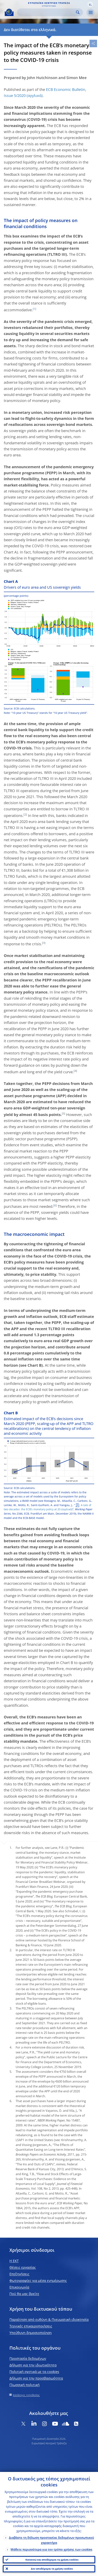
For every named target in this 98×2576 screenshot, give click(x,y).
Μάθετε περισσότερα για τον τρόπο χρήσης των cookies (51, 2549)
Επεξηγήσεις (19, 2274)
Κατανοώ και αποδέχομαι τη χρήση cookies (51, 2559)
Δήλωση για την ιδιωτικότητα (33, 2365)
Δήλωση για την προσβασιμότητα (36, 2378)
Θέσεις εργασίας (22, 2267)
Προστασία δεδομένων (27, 2358)
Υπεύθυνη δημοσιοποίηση (30, 2332)
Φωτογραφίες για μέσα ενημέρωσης (38, 2280)
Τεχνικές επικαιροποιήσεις (30, 2326)
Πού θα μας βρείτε (24, 2293)
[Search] (47, 12)
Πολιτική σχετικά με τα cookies (34, 2371)
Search (78, 12)
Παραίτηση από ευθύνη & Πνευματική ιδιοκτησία (49, 2319)
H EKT (14, 2261)
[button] (90, 4)
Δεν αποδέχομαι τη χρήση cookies (52, 2568)
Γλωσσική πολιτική (24, 2385)
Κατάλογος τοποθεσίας (26, 2395)
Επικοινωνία (19, 2287)
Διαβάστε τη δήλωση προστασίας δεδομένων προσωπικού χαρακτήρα (51, 2540)
